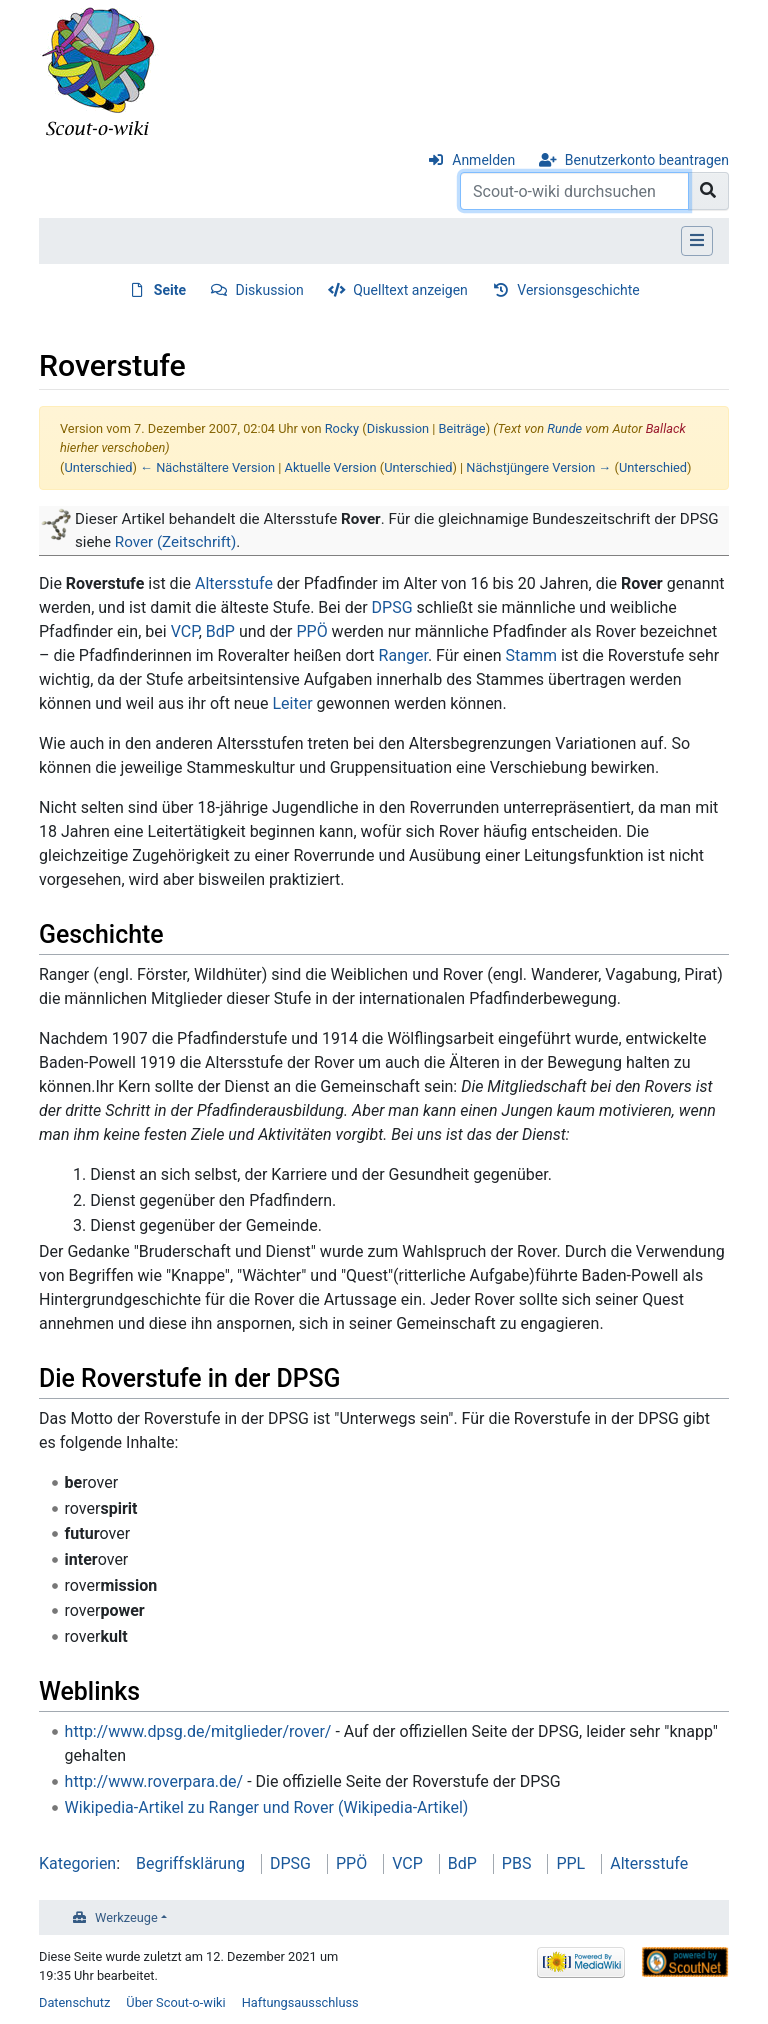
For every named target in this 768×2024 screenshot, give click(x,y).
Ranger (403, 655)
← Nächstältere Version (207, 467)
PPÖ (311, 631)
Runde (564, 428)
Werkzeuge (126, 1917)
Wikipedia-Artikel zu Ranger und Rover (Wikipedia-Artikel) (267, 1807)
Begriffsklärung (190, 1863)
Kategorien (77, 1863)
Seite (170, 290)
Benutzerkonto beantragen (647, 160)
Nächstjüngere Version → (538, 467)
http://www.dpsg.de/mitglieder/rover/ (198, 1731)
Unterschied (98, 467)
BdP (220, 631)
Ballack (666, 428)
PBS (517, 1863)
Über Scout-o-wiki (175, 2002)
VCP (185, 631)
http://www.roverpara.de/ (154, 1781)
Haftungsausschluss (300, 2002)
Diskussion (270, 290)
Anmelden (483, 160)
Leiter (292, 703)
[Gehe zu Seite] (708, 191)
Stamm (531, 655)
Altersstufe (234, 583)
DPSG (392, 607)
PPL (570, 1863)
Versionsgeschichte (578, 290)
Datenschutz (74, 2002)
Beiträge (462, 428)
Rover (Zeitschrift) (176, 542)
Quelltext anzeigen (410, 290)
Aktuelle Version (331, 467)
